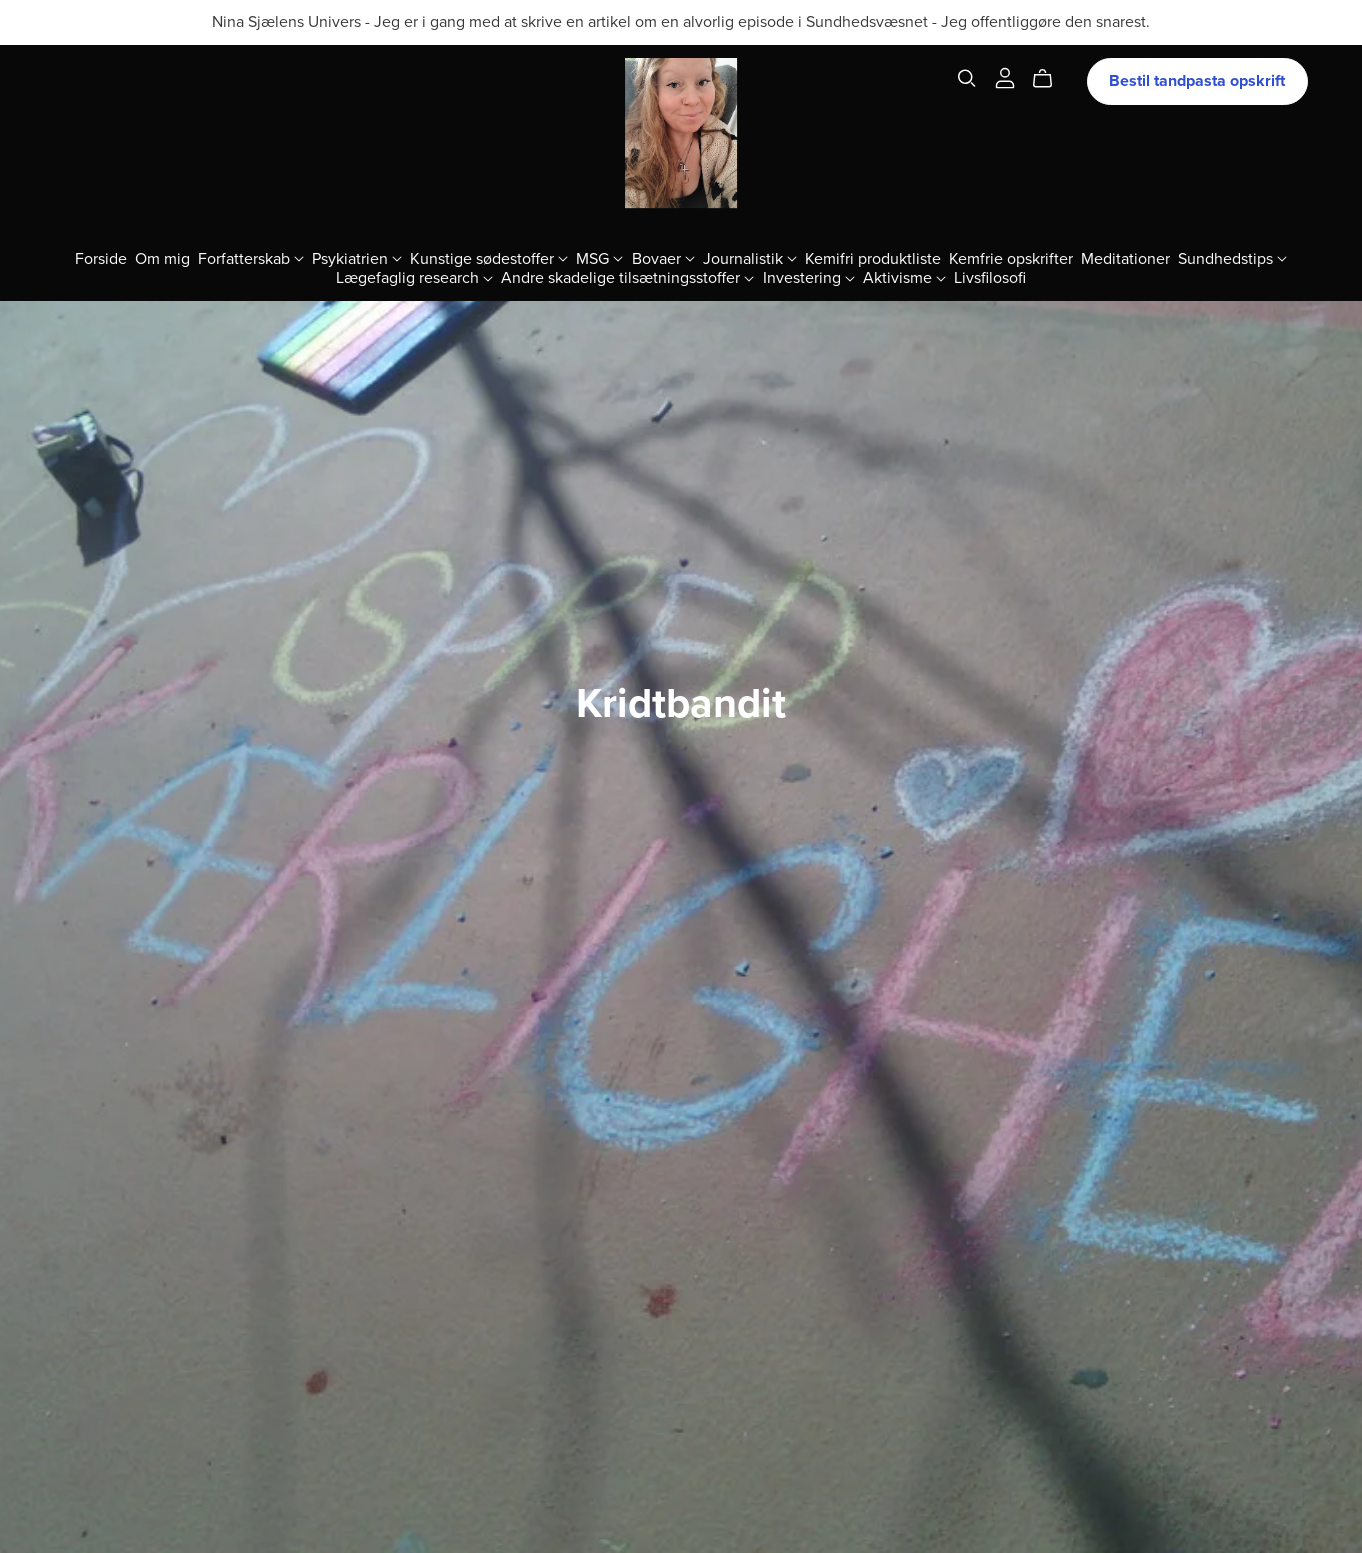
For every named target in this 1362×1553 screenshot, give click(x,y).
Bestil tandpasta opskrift (1197, 81)
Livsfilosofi (990, 277)
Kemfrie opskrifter (1011, 258)
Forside (101, 258)
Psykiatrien (357, 258)
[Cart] (1050, 79)
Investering (809, 277)
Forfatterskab (251, 258)
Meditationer (1125, 258)
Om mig (162, 258)
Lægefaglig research (414, 277)
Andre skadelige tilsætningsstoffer (627, 277)
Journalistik (750, 258)
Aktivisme (904, 277)
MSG (599, 258)
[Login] (1005, 77)
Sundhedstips (1232, 258)
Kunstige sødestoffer (489, 258)
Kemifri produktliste (873, 258)
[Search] (967, 78)
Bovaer (663, 258)
